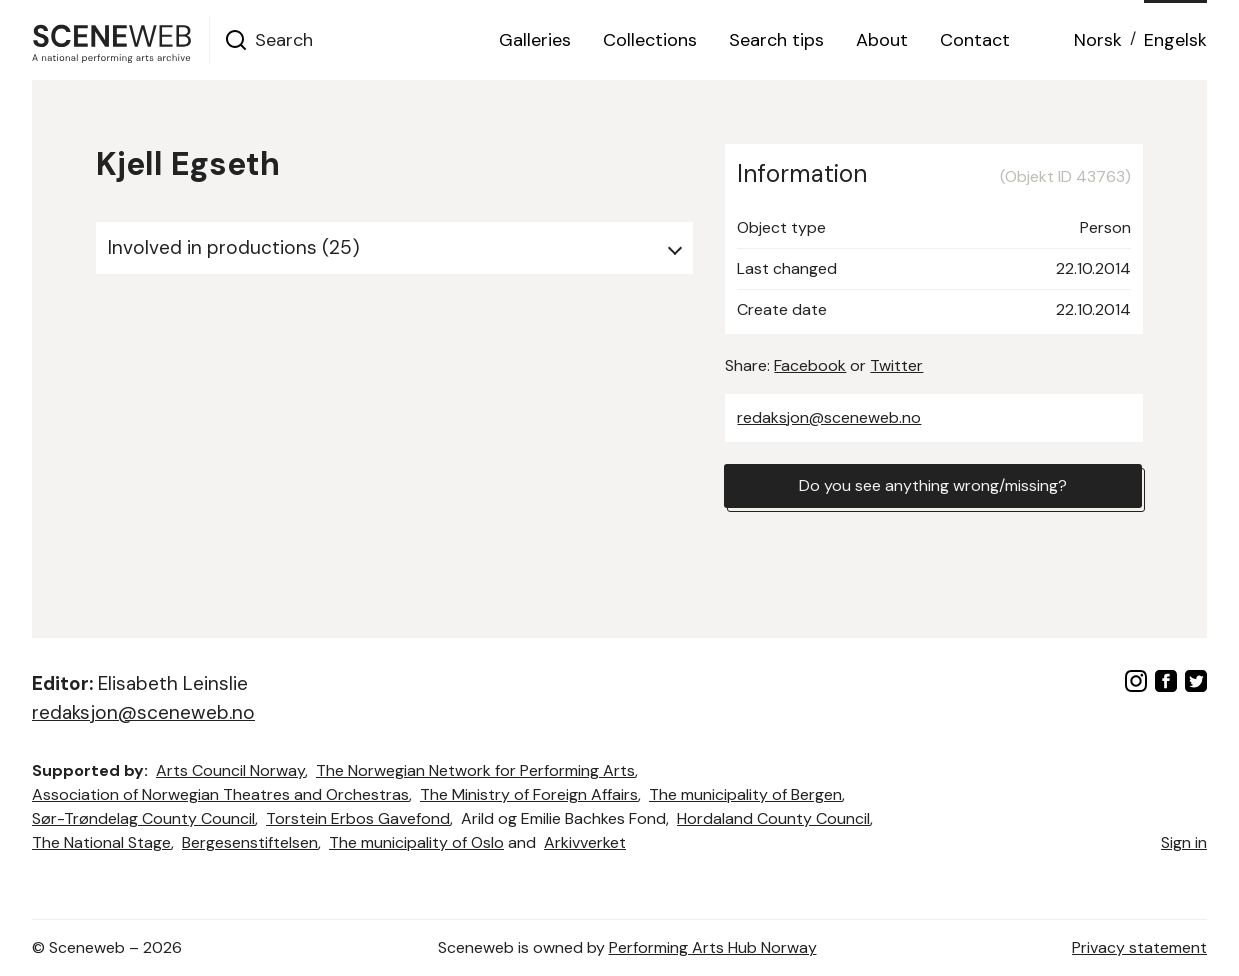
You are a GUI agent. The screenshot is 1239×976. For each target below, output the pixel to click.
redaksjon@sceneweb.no (829, 417)
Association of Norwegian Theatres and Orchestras (220, 794)
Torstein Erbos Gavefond (358, 818)
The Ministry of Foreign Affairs (529, 794)
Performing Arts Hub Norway (713, 947)
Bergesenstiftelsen (250, 842)
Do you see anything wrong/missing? (933, 485)
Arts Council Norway (230, 770)
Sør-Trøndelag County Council (143, 818)
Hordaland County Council (773, 818)
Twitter (896, 365)
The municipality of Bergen (745, 794)
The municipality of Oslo (416, 842)
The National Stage (101, 842)
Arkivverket (585, 842)
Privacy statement (1139, 947)
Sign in (1184, 842)
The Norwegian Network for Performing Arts (475, 770)
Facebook (810, 365)
